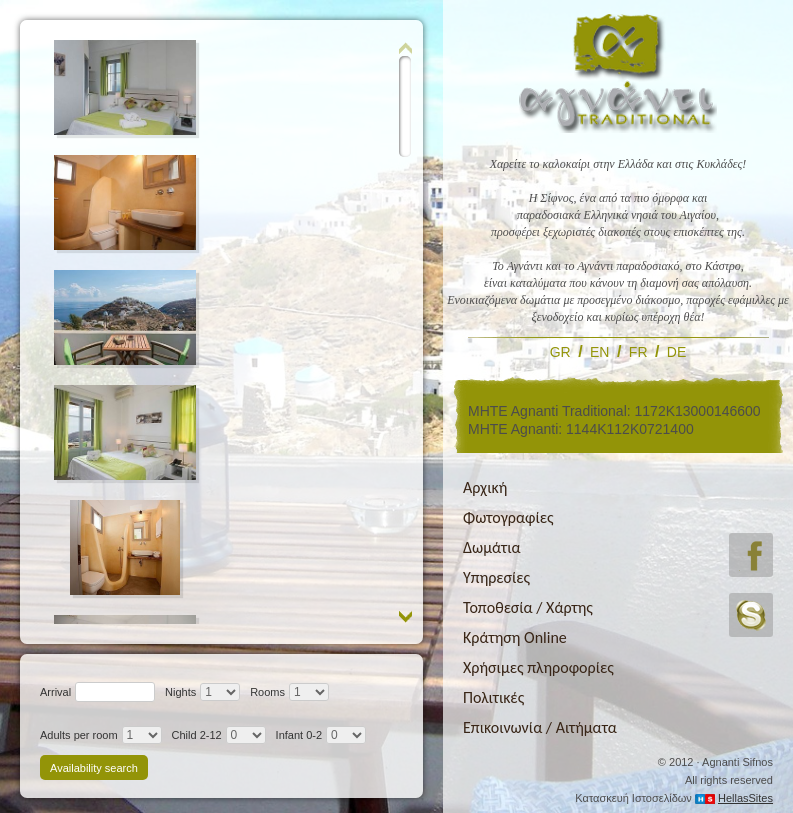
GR (560, 352)
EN (599, 352)
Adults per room (79, 735)
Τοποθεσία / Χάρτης (528, 607)
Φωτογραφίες (508, 517)
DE (676, 352)
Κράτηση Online (515, 637)
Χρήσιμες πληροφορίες (538, 667)
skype (751, 615)
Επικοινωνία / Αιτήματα (540, 727)
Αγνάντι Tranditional (618, 72)
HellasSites (745, 798)
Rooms (267, 692)
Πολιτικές (493, 697)
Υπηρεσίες (496, 577)
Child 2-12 (197, 735)
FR (638, 352)
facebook (751, 555)
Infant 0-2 (299, 735)
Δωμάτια (492, 547)
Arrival (55, 692)
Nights (180, 692)
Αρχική (485, 487)
